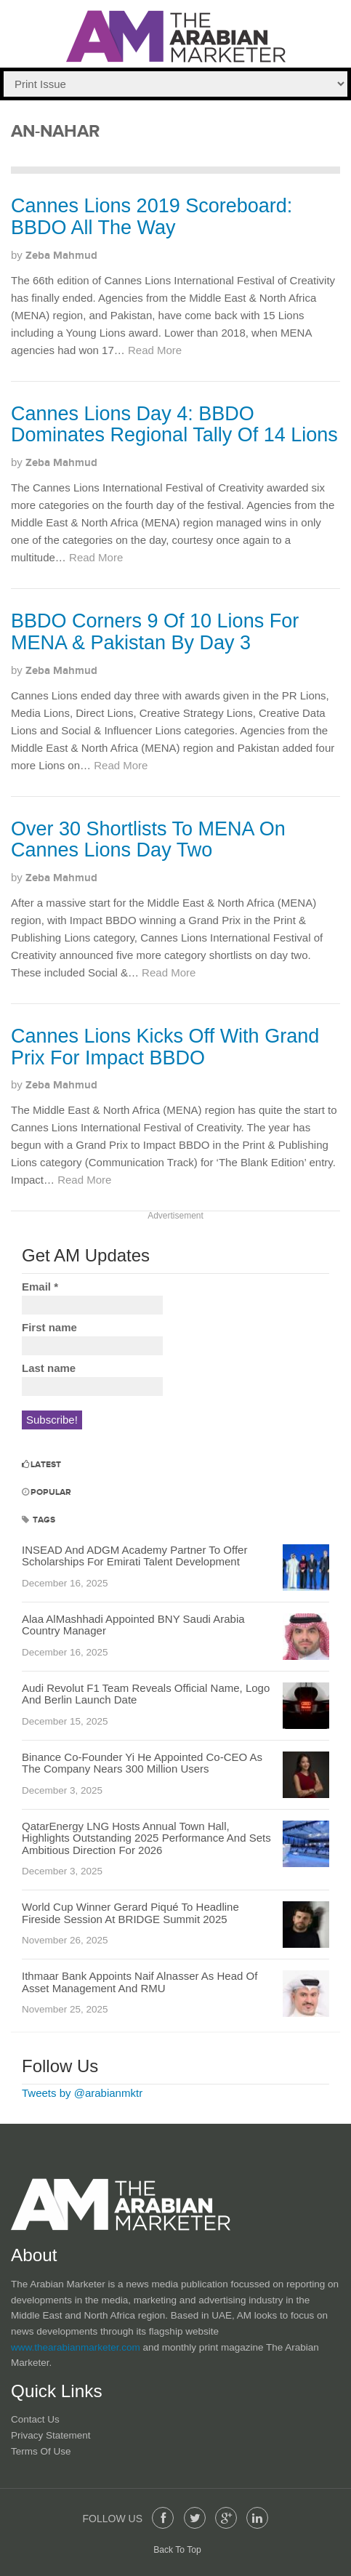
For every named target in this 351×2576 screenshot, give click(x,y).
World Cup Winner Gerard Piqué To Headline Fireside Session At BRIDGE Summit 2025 (130, 1913)
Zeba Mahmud (61, 255)
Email (40, 1286)
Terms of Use (41, 2451)
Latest (41, 1464)
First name (49, 1327)
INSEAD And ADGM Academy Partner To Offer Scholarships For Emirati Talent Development (134, 1556)
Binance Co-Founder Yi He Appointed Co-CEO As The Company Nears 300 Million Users (142, 1763)
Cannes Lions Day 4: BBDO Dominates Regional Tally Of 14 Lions (174, 424)
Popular (46, 1492)
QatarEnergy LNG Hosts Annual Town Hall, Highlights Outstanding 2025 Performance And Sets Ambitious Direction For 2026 (146, 1838)
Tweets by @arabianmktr (82, 2093)
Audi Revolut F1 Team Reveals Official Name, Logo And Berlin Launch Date (146, 1694)
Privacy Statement (51, 2435)
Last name (49, 1368)
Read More (155, 350)
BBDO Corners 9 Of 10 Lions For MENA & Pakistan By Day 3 (155, 632)
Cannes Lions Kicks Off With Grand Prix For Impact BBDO (165, 1047)
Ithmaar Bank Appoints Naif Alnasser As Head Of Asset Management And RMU (139, 1982)
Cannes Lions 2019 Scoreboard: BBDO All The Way (151, 216)
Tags (38, 1519)
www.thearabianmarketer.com (77, 2347)
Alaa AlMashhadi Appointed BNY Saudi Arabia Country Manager (133, 1625)
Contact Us (35, 2419)
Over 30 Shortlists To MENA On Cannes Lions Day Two (148, 840)
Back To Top (177, 2550)
